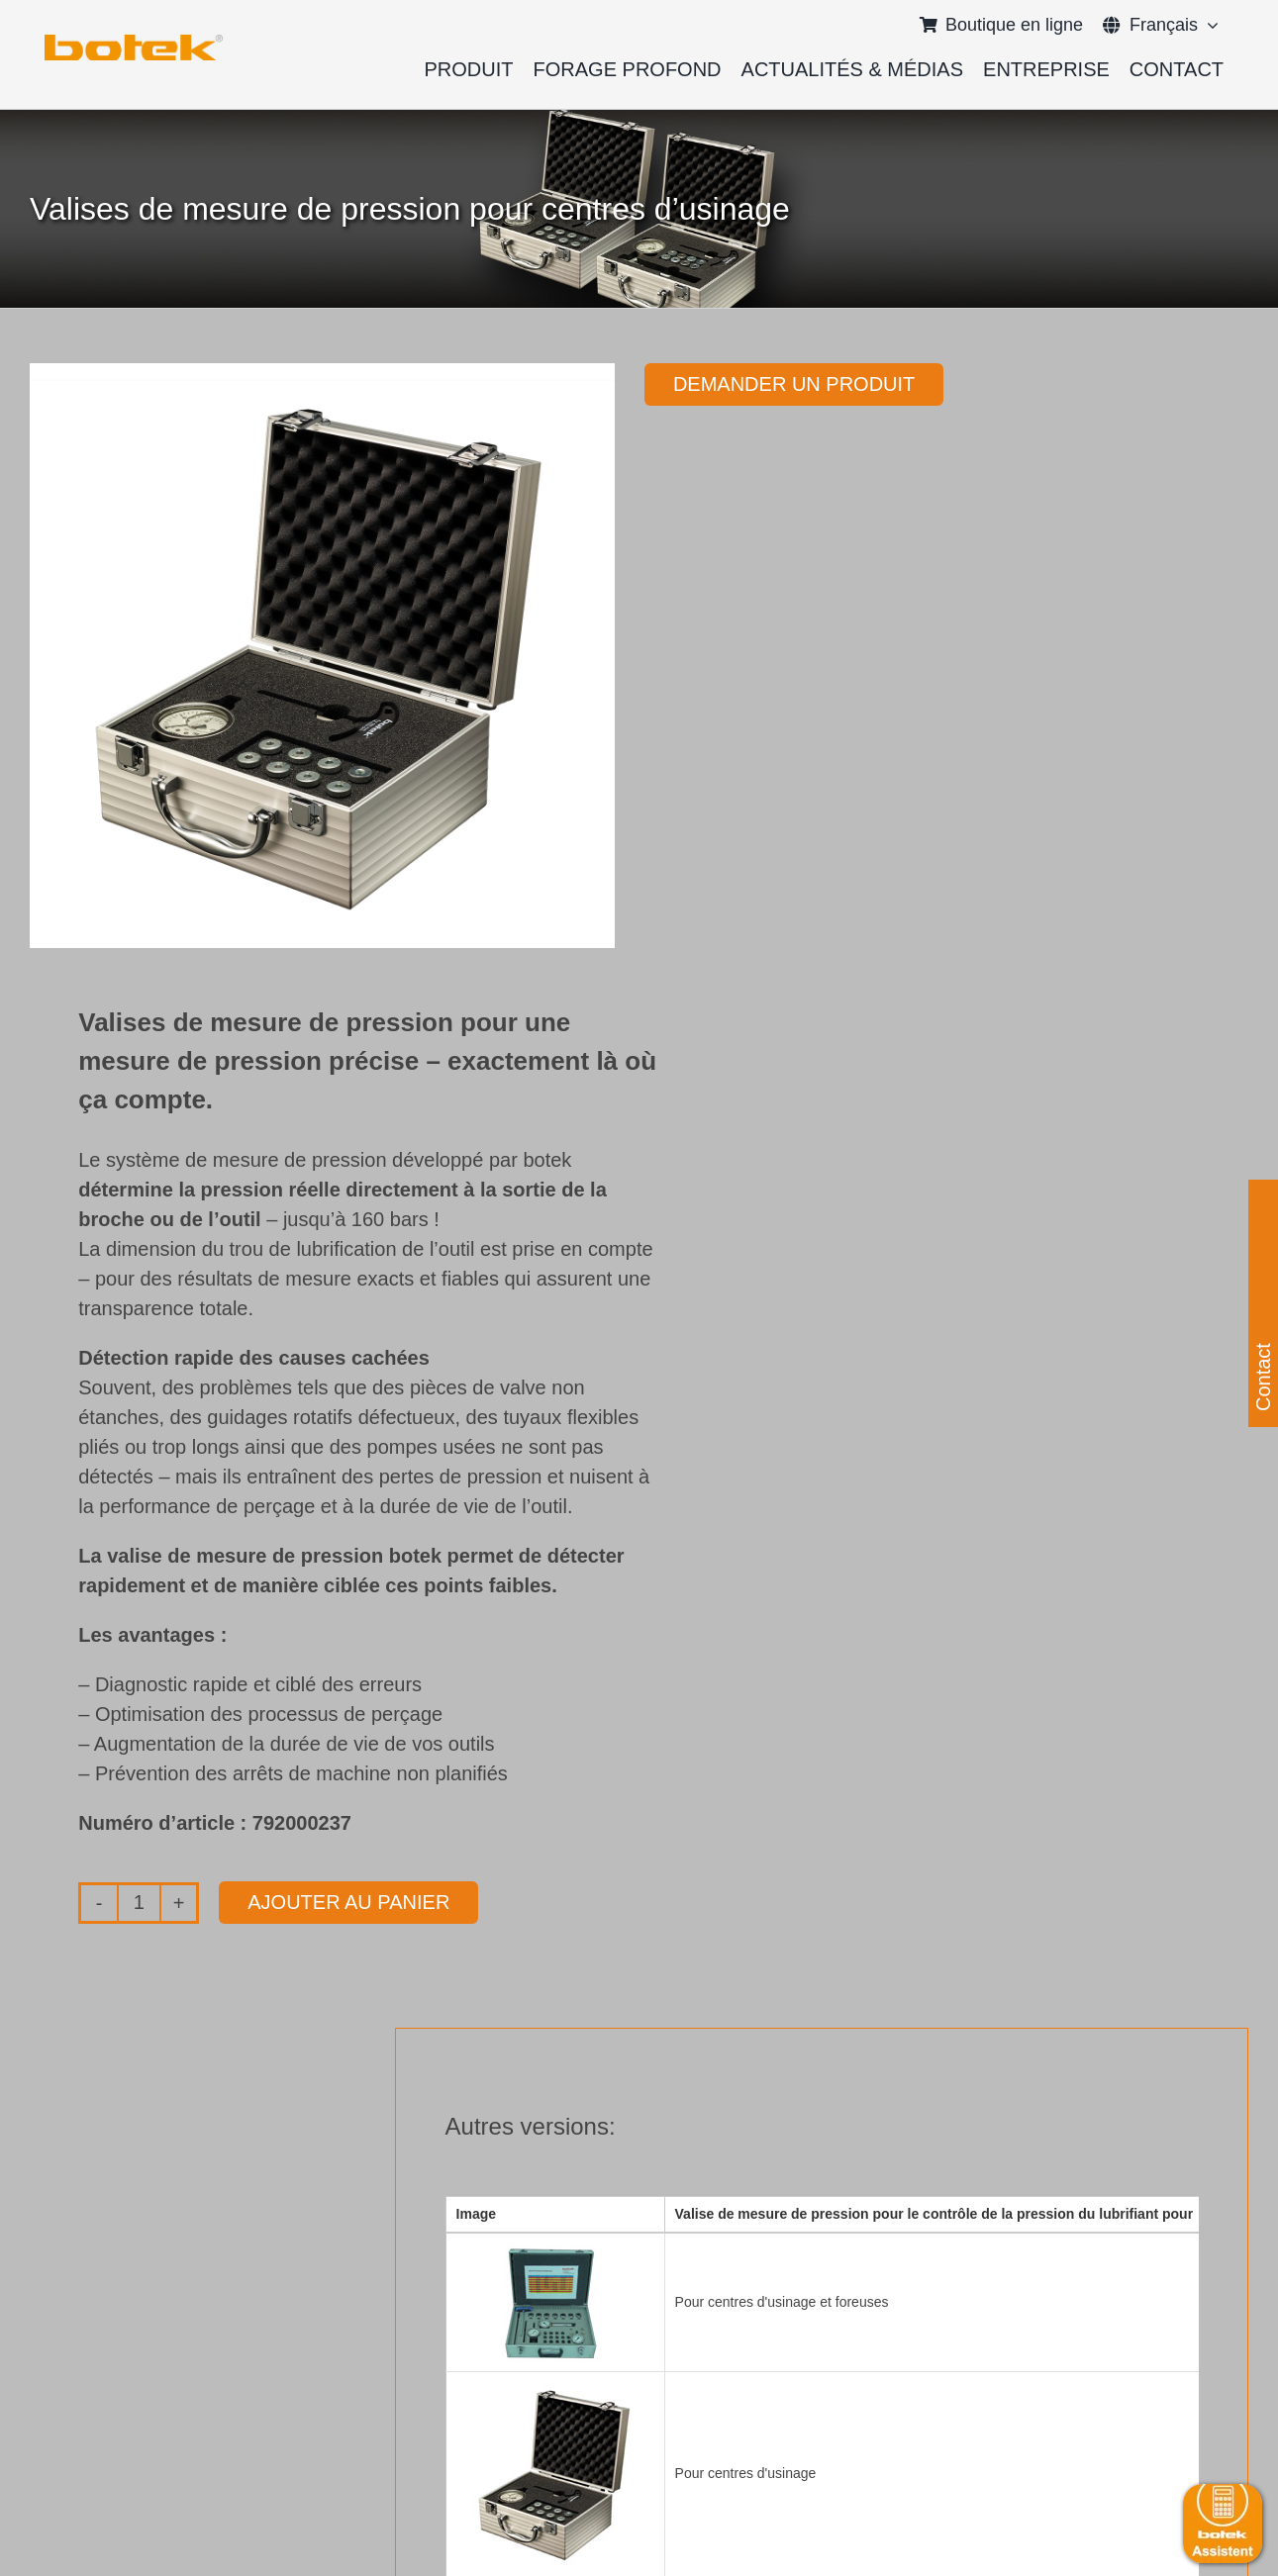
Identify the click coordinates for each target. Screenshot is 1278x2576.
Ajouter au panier (348, 1902)
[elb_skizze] (134, 41)
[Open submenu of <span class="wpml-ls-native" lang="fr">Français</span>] (1208, 24)
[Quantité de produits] (139, 1903)
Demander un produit (794, 384)
